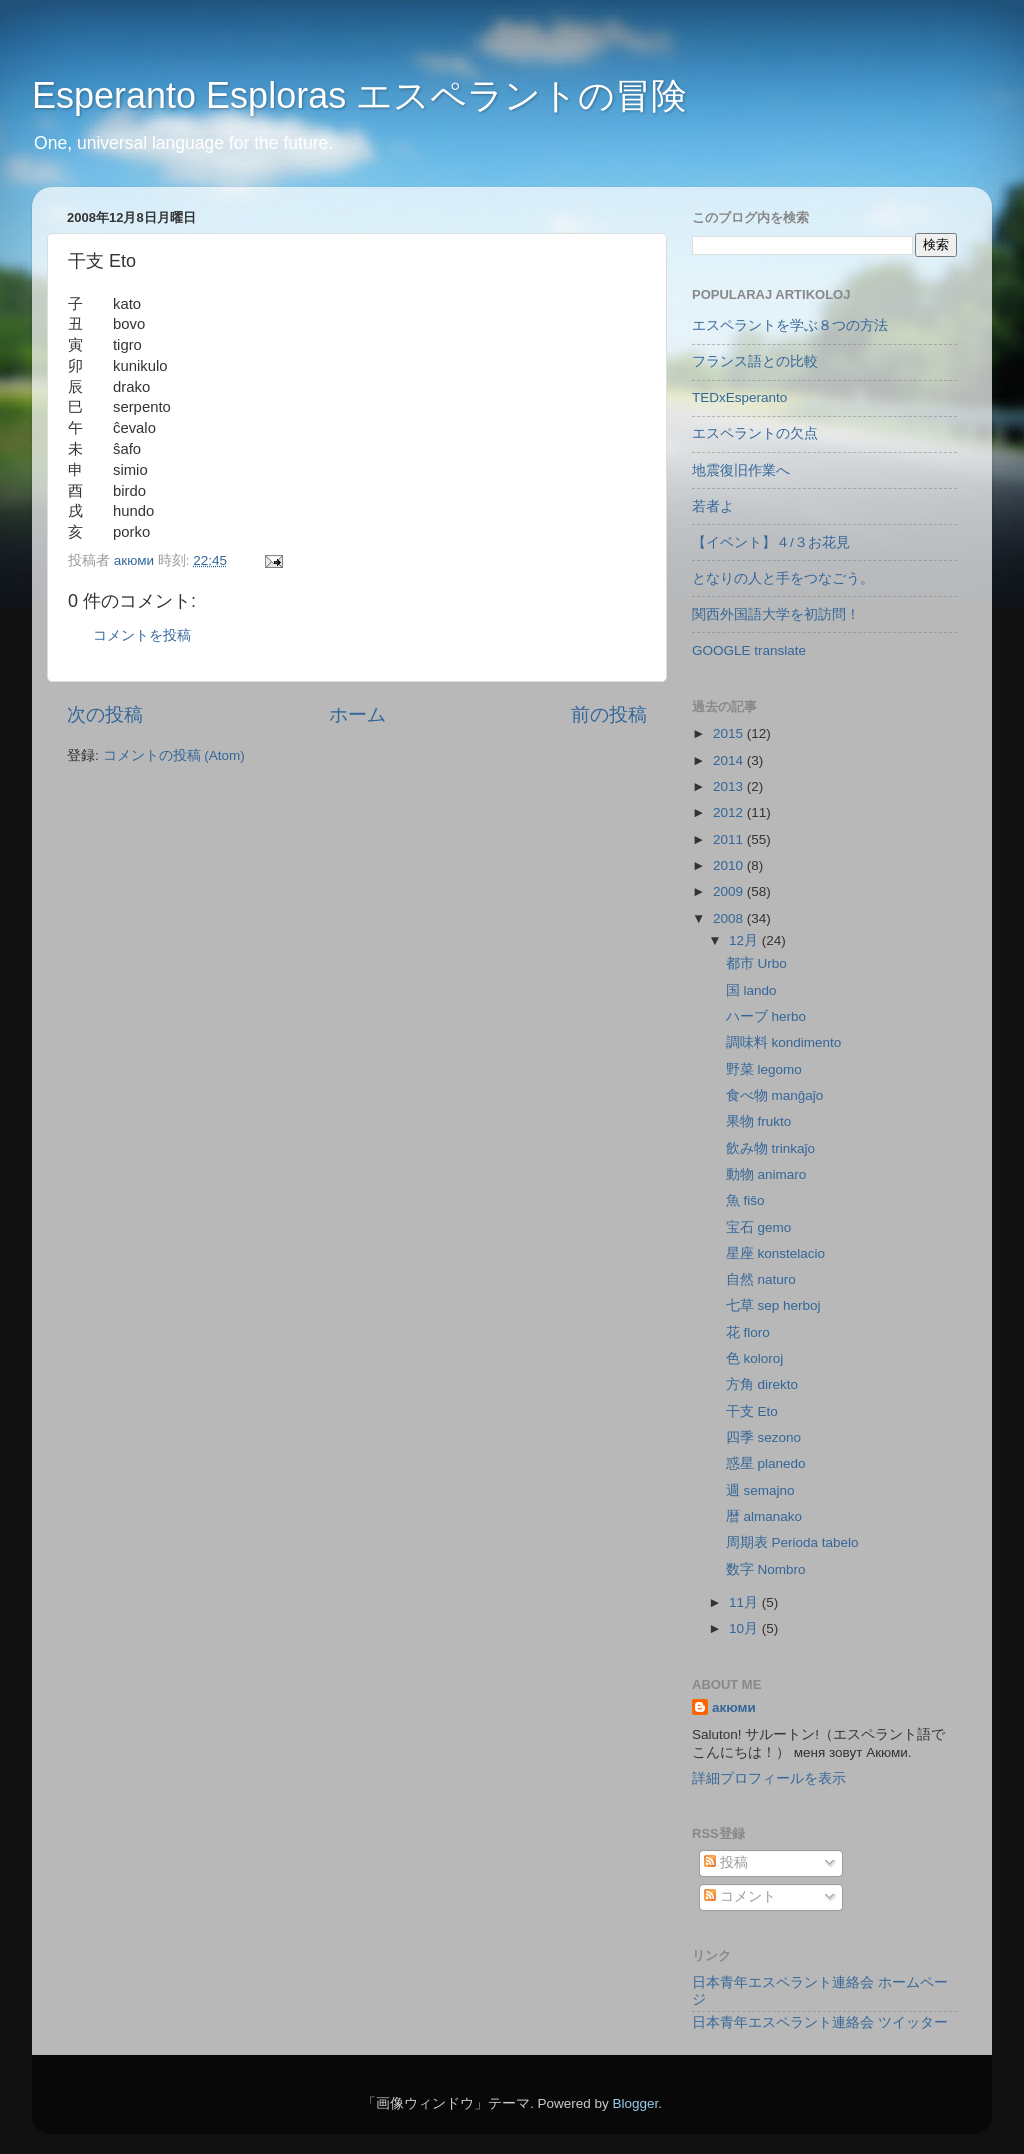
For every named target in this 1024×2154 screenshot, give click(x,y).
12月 (745, 940)
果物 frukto (759, 1121)
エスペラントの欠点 (755, 433)
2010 (730, 865)
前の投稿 (609, 714)
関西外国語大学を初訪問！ (776, 614)
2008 (730, 918)
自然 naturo (761, 1279)
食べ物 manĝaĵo (775, 1095)
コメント (740, 1896)
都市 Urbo (756, 963)
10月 (745, 1628)
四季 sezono (763, 1437)
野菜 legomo (764, 1069)
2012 (730, 812)
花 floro (748, 1332)
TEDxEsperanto (739, 397)
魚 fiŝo (745, 1200)
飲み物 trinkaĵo (770, 1148)
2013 (730, 786)
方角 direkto (762, 1384)
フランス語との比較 (755, 361)
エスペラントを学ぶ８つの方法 (790, 325)
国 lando (751, 990)
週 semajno (760, 1490)
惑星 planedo (766, 1463)
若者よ (713, 506)
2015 (730, 733)
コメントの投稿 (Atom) (174, 755)
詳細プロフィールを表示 (769, 1778)
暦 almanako (764, 1516)
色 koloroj (755, 1358)
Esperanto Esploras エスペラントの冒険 (359, 95)
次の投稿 (105, 714)
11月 (745, 1602)
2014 (730, 760)
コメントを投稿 (142, 635)
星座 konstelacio (775, 1253)
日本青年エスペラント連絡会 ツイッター (820, 2022)
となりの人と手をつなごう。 (783, 578)
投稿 (726, 1862)
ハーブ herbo (766, 1016)
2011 (730, 839)
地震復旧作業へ (741, 470)
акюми (734, 1707)
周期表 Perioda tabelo (792, 1542)
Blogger (635, 2103)
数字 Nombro (766, 1569)
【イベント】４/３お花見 (771, 542)
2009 (730, 891)
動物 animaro (766, 1174)
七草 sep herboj (773, 1305)
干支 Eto (752, 1411)
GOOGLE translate (749, 650)
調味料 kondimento (784, 1042)
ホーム (357, 714)
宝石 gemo (759, 1227)
